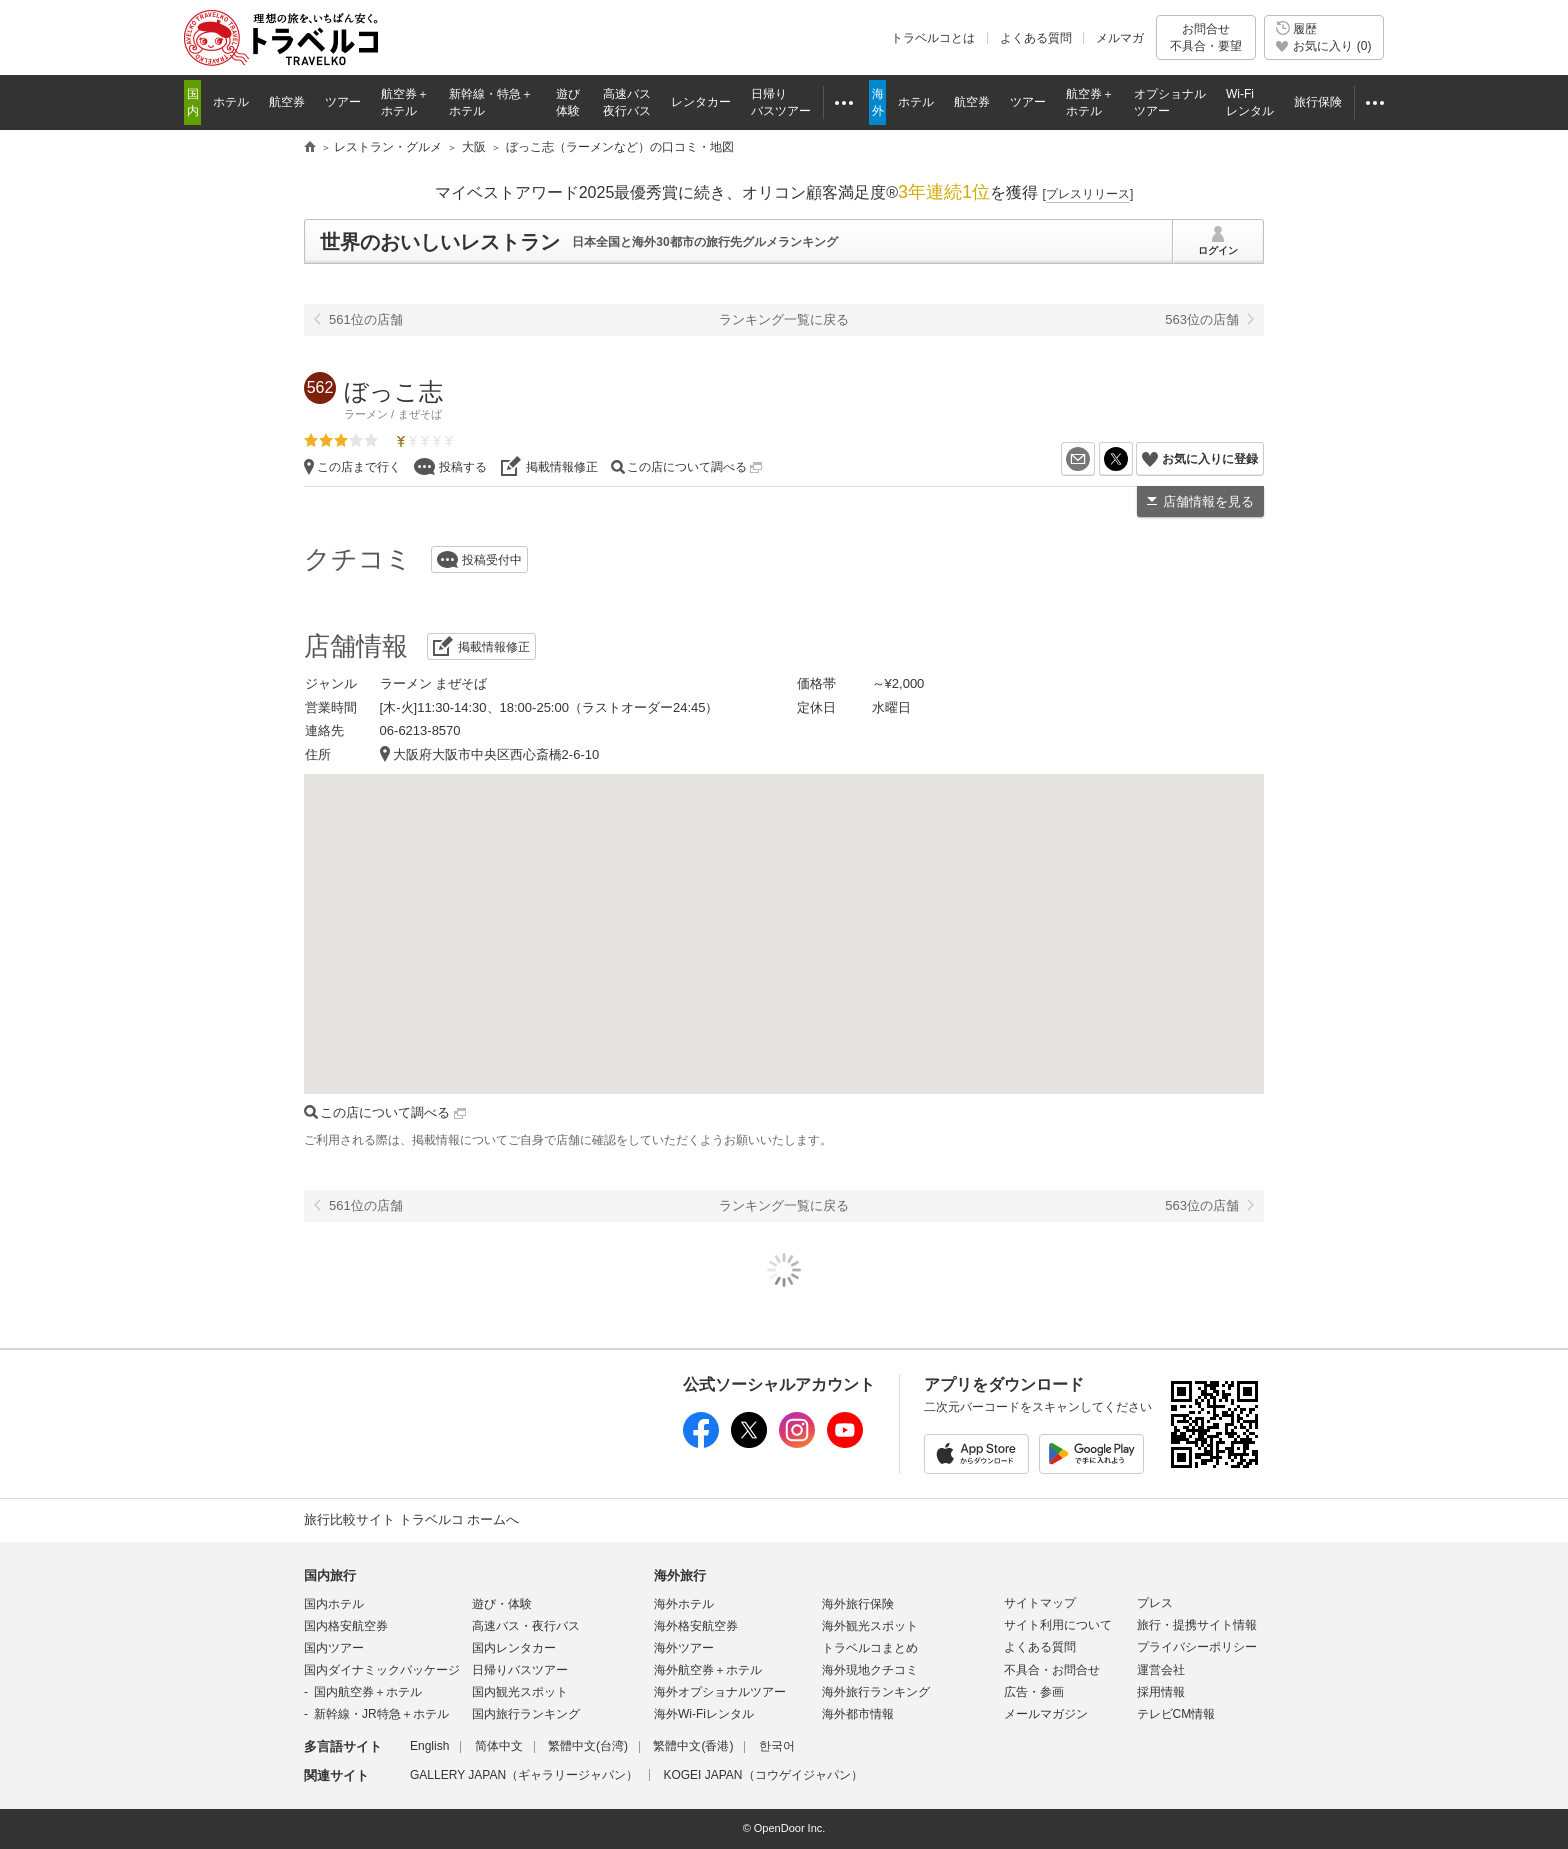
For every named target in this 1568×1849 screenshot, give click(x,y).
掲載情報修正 (562, 467)
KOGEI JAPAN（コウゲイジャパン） (762, 1775)
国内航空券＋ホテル (368, 1692)
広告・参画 (1034, 1692)
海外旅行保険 (858, 1604)
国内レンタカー (514, 1648)
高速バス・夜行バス (526, 1626)
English (429, 1746)
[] (1088, 194)
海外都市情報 (858, 1714)
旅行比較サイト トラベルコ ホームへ (411, 1519)
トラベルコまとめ (870, 1648)
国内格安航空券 (346, 1626)
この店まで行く (359, 467)
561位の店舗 (366, 319)
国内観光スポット (520, 1692)
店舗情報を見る (1208, 501)
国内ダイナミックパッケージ (382, 1670)
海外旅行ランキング (876, 1692)
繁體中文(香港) (693, 1746)
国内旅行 (330, 1575)
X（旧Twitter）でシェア (1132, 459)
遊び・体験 (502, 1604)
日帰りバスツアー (520, 1670)
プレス (1155, 1603)
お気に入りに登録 (1210, 459)
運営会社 (1161, 1670)
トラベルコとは (933, 38)
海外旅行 (680, 1575)
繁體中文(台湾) (588, 1746)
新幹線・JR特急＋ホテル (381, 1714)
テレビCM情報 (1176, 1714)
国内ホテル (334, 1604)
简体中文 (499, 1746)
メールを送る (1094, 459)
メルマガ (1120, 38)
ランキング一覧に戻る (784, 319)
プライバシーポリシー (1197, 1647)
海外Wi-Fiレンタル (704, 1714)
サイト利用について (1058, 1625)
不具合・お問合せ (1052, 1670)
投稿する (463, 467)
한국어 (777, 1746)
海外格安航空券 (696, 1626)
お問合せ (1206, 37)
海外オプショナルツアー (720, 1692)
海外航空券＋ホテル (708, 1670)
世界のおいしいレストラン (440, 242)
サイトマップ (1040, 1603)
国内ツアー (334, 1648)
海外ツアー (684, 1648)
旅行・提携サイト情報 (1197, 1625)
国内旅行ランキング (526, 1714)
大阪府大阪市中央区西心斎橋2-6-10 (496, 754)
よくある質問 (1036, 38)
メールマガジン (1046, 1714)
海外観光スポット (870, 1626)
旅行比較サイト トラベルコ (310, 148)
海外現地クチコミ (870, 1670)
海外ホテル (684, 1604)
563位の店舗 (1202, 319)
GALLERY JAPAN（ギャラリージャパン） (524, 1775)
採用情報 (1161, 1692)
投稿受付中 (492, 560)
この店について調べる (694, 467)
